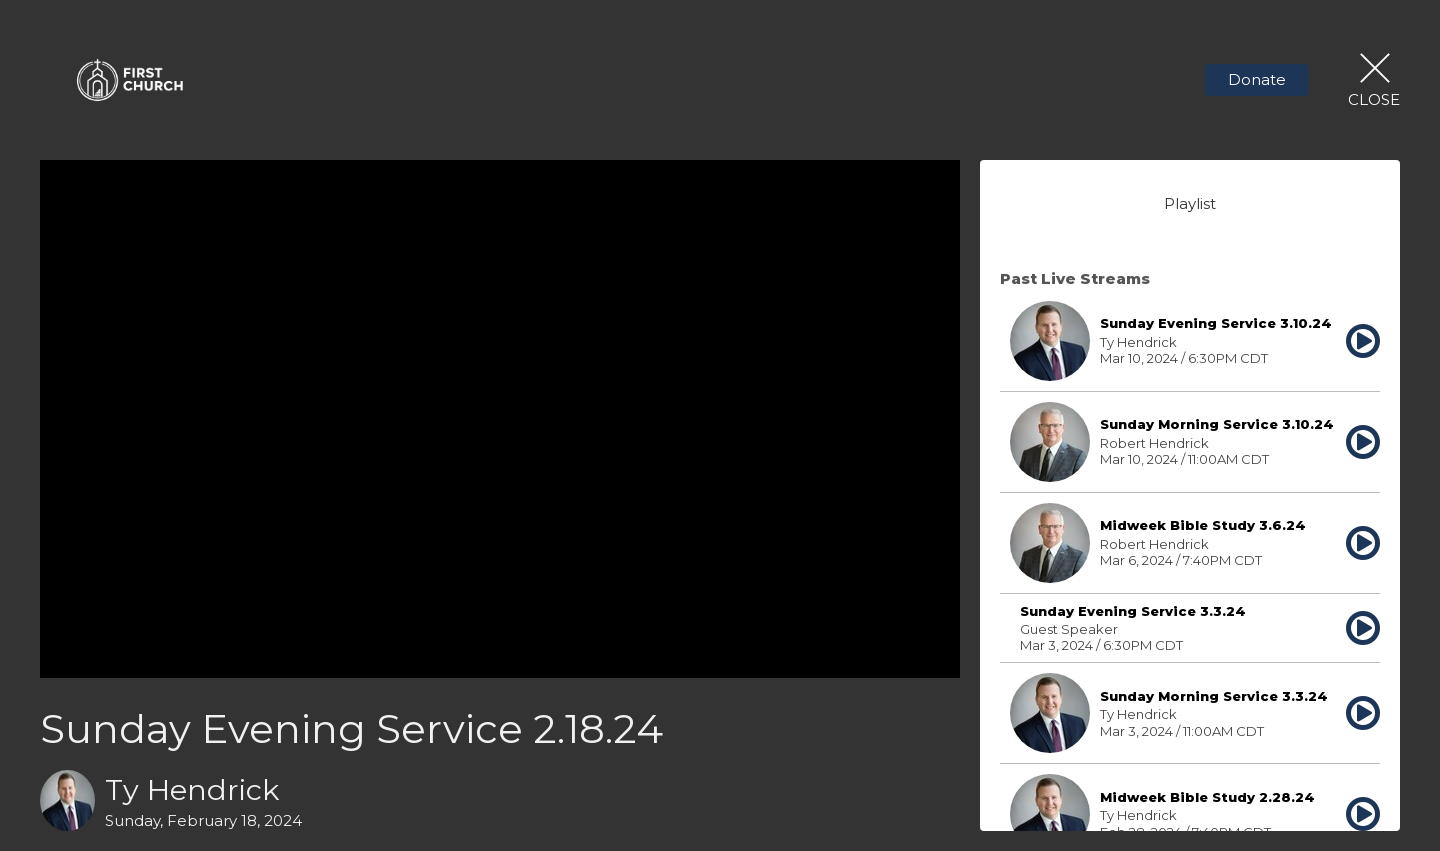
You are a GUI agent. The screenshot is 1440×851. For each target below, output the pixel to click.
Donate (1257, 79)
